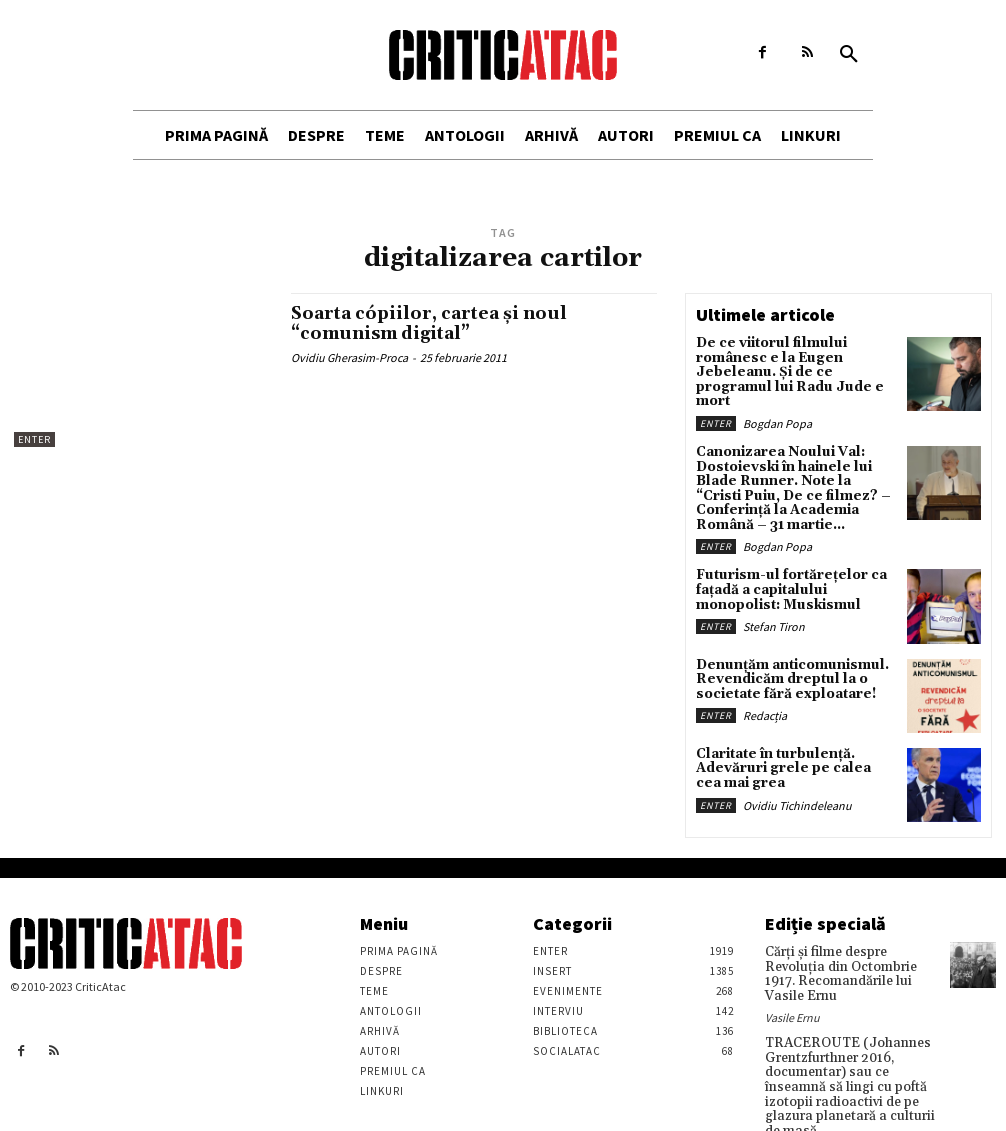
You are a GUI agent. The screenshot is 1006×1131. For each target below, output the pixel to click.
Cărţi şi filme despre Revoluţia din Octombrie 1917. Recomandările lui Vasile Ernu (851, 937)
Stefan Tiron (774, 594)
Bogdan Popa (777, 403)
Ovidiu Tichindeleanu (797, 772)
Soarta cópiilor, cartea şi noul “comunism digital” (433, 323)
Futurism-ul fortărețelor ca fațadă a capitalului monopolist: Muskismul (782, 560)
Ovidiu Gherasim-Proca (349, 357)
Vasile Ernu (792, 970)
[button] (849, 55)
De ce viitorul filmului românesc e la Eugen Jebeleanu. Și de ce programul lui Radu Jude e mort (791, 363)
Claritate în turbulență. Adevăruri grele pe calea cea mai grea (784, 739)
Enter (34, 439)
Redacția (765, 683)
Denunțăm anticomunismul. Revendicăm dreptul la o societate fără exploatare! (784, 650)
